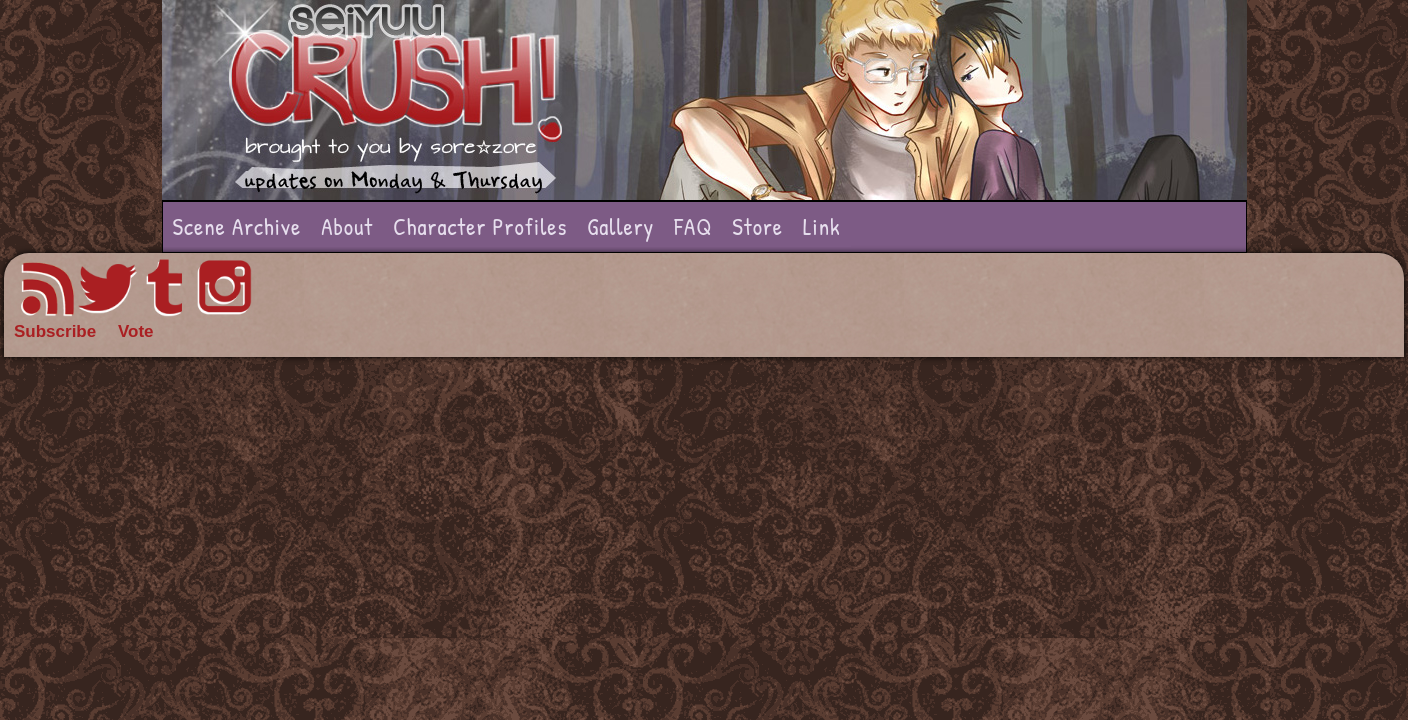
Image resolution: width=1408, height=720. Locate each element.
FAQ (693, 226)
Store (757, 226)
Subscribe (55, 331)
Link (822, 226)
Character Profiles (480, 226)
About (347, 226)
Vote (136, 331)
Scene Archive (237, 226)
